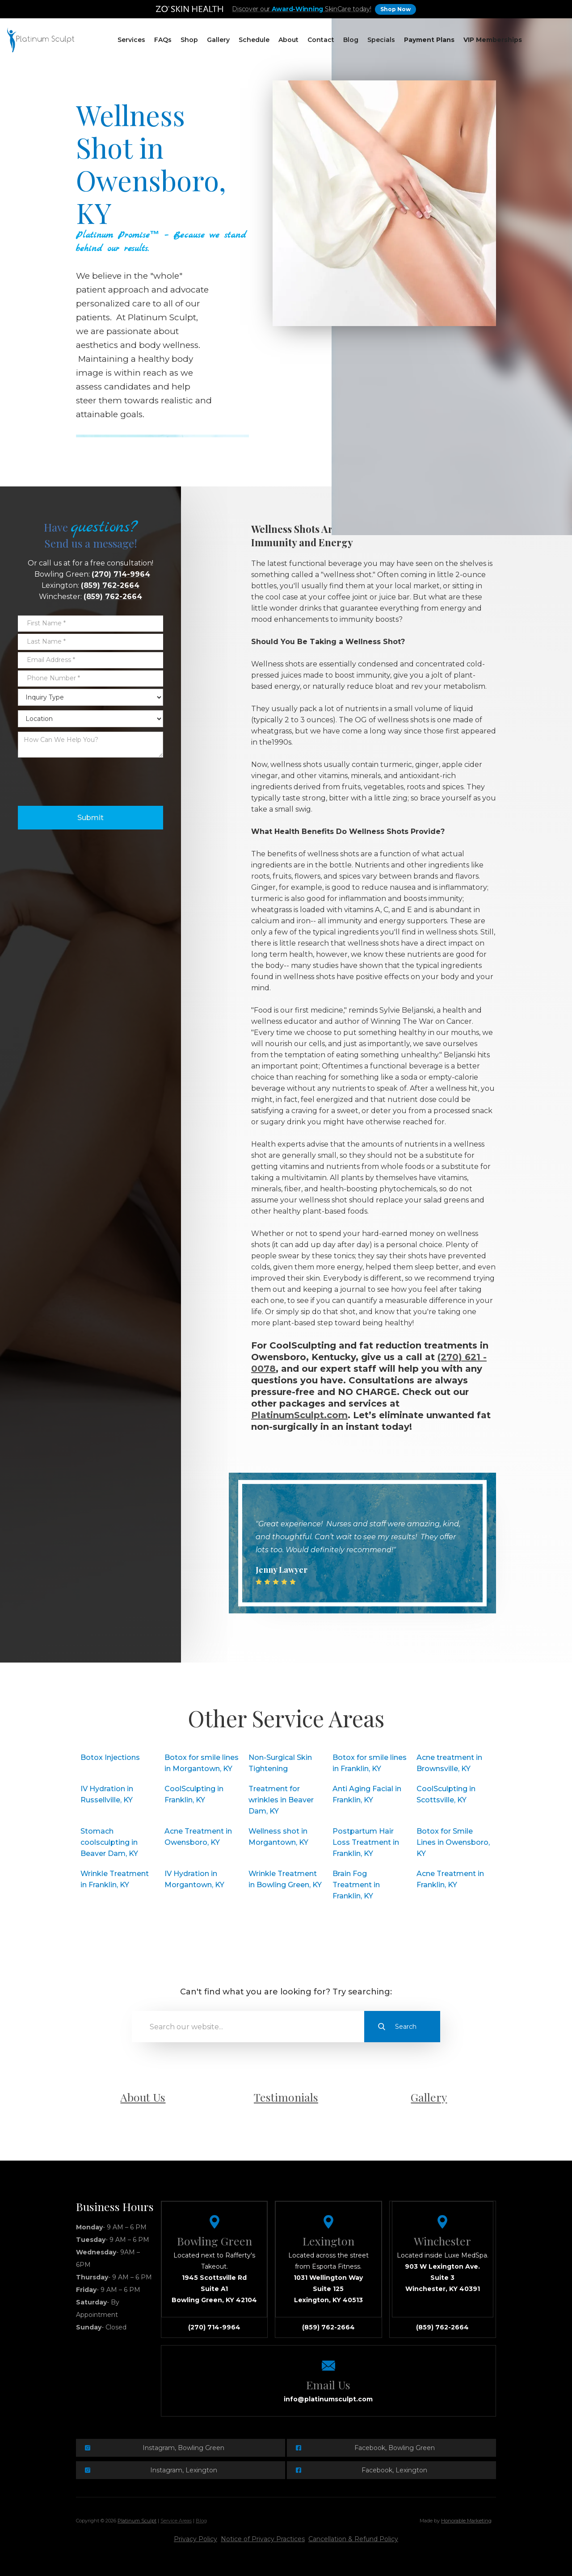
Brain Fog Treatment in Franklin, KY (356, 1884)
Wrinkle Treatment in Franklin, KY (114, 1879)
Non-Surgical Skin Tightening (280, 1763)
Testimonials (286, 2097)
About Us (142, 2097)
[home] (40, 40)
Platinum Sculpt (137, 2520)
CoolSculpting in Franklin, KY (193, 1794)
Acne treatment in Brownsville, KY (449, 1763)
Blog (350, 40)
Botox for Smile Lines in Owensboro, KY (453, 1842)
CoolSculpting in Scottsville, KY (445, 1794)
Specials (381, 40)
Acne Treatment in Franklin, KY (450, 1879)
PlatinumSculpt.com (299, 1415)
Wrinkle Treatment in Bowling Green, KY (285, 1879)
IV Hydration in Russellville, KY (106, 1794)
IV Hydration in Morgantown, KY (194, 1879)
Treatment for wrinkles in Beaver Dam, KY (281, 1799)
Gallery (218, 40)
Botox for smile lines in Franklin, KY (369, 1763)
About (288, 40)
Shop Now (395, 9)
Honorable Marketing (466, 2520)
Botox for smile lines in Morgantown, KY (201, 1763)
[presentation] (86, 779)
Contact (320, 40)
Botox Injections (110, 1757)
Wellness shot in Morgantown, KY (278, 1837)
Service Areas (176, 2520)
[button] (131, 39)
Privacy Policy (195, 2539)
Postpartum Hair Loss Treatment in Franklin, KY (365, 1842)
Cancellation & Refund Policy (353, 2539)
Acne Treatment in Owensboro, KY (198, 1837)
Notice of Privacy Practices (263, 2539)
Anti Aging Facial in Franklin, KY (366, 1794)
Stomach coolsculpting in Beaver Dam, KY (109, 1842)
